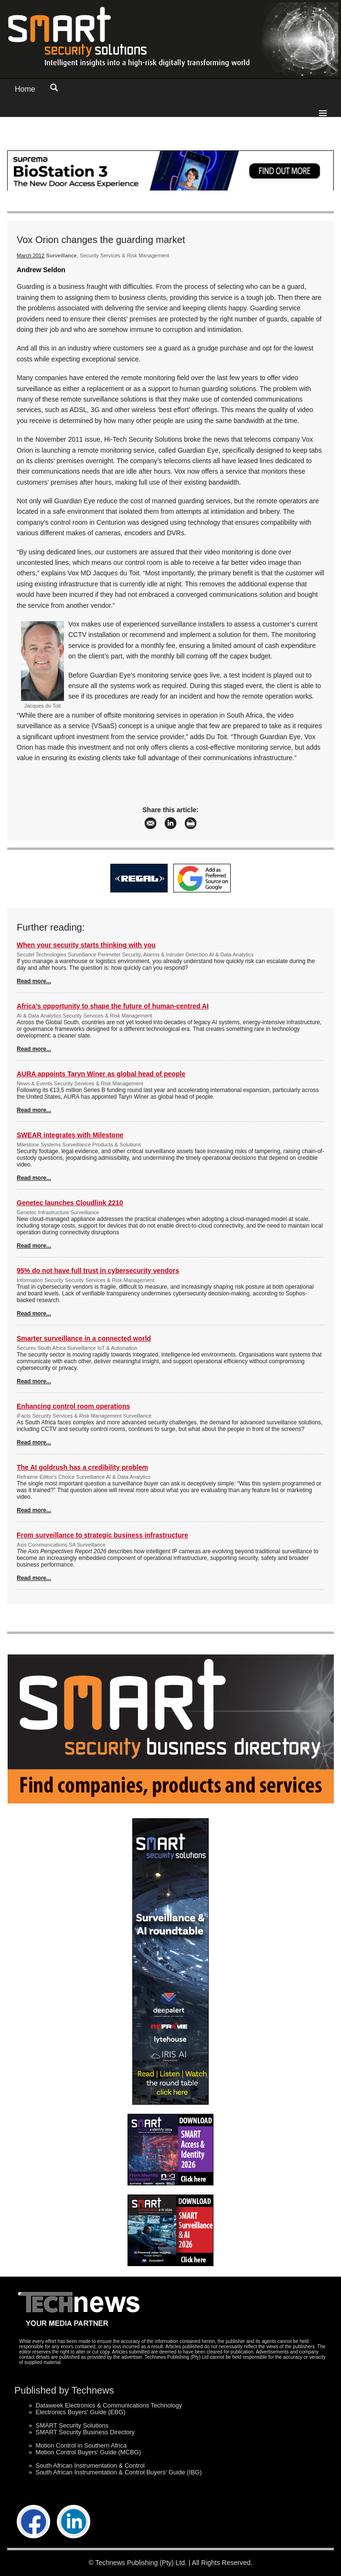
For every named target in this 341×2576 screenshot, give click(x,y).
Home (25, 89)
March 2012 (30, 255)
